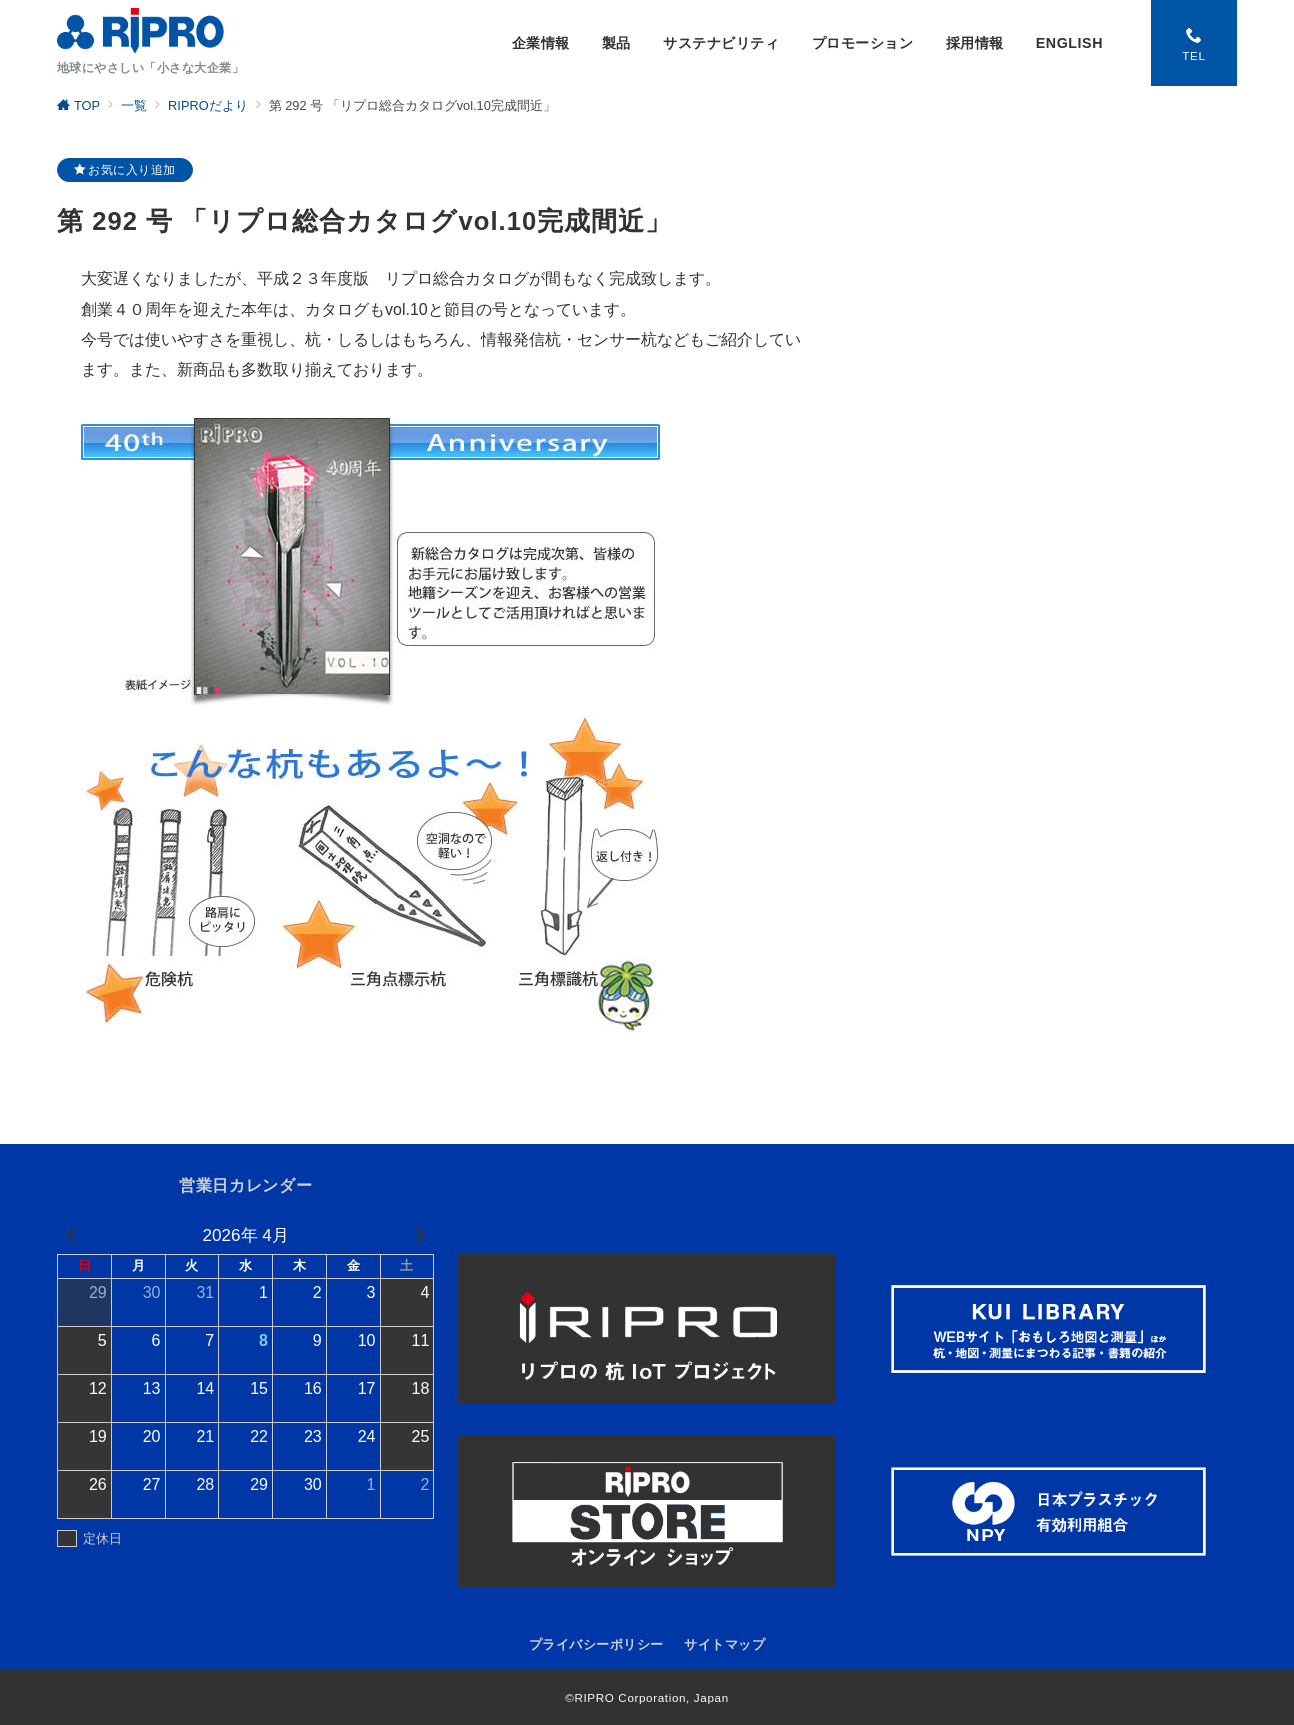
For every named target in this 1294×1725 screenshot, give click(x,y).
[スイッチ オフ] (1194, 43)
